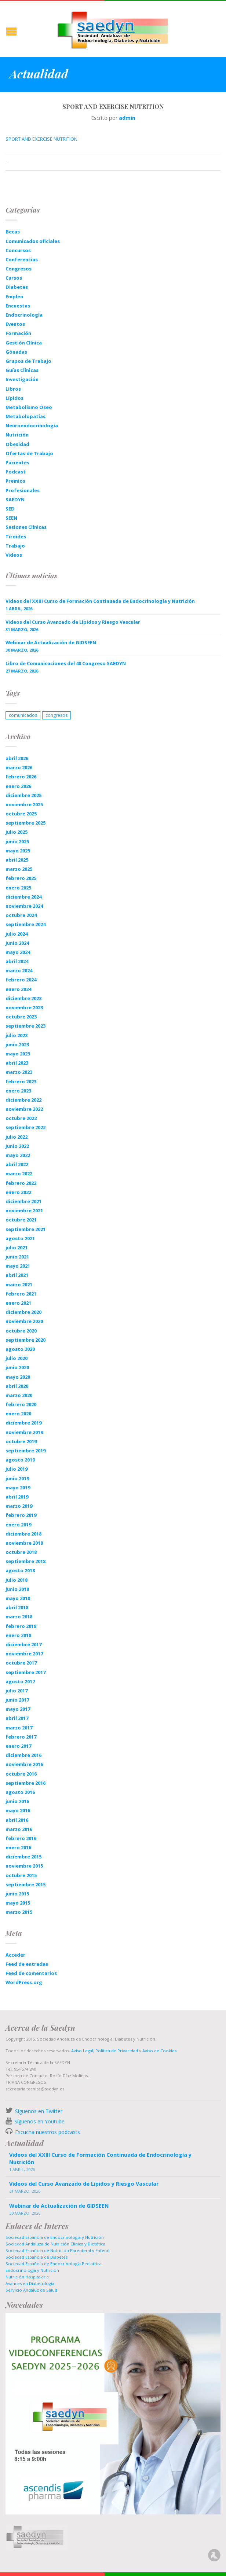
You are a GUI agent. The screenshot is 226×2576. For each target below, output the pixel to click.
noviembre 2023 (24, 1007)
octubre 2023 (21, 1016)
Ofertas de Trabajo (29, 453)
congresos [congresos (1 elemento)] (56, 715)
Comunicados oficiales (33, 241)
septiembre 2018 (25, 1561)
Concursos (18, 250)
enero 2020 (18, 1413)
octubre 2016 (21, 1773)
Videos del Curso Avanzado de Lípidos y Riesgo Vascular (73, 622)
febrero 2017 (21, 1736)
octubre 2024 (21, 915)
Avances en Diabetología (30, 2283)
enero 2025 (18, 887)
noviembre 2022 (24, 1109)
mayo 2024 (18, 952)
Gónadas (16, 352)
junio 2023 (17, 1044)
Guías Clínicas (22, 370)
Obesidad (17, 444)
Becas (13, 231)
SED (10, 508)
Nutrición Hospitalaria (27, 2277)
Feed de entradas (27, 1964)
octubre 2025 (21, 813)
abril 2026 (17, 758)
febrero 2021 (21, 1293)
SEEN (11, 518)
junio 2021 (17, 1256)
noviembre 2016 (24, 1764)
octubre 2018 (21, 1552)
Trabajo (15, 545)
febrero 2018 (21, 1626)
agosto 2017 (20, 1681)
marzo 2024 (19, 970)
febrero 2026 (21, 776)
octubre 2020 (21, 1330)
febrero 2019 (21, 1515)
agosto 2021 (20, 1238)
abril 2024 (17, 961)
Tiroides (16, 536)
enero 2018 (18, 1635)
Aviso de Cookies (159, 2050)
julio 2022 (17, 1137)
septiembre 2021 (25, 1229)
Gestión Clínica (24, 342)
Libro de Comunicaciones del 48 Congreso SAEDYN (66, 663)
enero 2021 (18, 1303)
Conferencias (22, 259)
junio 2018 (17, 1589)
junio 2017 (17, 1699)
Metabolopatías (25, 416)
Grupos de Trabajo (28, 361)
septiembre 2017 (25, 1672)
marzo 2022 (19, 1173)
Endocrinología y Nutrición (32, 2270)
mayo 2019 (18, 1487)
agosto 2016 (20, 1792)
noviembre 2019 (24, 1432)
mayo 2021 (18, 1266)
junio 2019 (17, 1478)
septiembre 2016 (25, 1783)
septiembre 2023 (25, 1025)
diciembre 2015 (23, 1856)
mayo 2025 (18, 850)
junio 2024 (17, 943)
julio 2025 (17, 832)
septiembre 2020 (25, 1340)
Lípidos (14, 398)
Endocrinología (24, 315)
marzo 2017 (19, 1727)
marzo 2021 (19, 1284)
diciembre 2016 (23, 1755)
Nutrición (17, 434)
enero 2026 (18, 786)
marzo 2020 (19, 1395)
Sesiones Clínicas (26, 527)
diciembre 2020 (23, 1312)
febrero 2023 (21, 1081)
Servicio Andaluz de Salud (31, 2290)
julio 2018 (17, 1580)
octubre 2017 (21, 1662)
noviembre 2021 (24, 1210)
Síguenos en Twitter (38, 2111)
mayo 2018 (18, 1598)
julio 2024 (17, 933)
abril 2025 (17, 859)
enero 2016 (18, 1847)
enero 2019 (18, 1524)
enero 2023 (18, 1090)
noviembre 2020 (24, 1321)
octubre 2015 (21, 1875)
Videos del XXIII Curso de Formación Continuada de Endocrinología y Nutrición (100, 601)
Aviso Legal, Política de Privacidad (104, 2050)
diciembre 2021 (23, 1201)
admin (127, 117)
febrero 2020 (21, 1404)
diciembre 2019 (23, 1422)
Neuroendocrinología (32, 425)
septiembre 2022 (25, 1127)
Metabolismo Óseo (29, 407)
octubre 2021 (21, 1219)
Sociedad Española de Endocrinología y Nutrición (55, 2237)
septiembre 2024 (25, 924)
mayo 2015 (18, 1902)
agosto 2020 (20, 1349)
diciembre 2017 (23, 1644)
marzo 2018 (19, 1616)
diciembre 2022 (23, 1100)
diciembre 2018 (23, 1533)
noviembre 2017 (24, 1653)
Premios (15, 481)
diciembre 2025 (23, 795)
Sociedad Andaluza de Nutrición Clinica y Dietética (55, 2244)
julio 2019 (17, 1469)
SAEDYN (15, 499)
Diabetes (17, 287)
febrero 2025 (21, 878)
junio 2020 (17, 1367)
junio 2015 (17, 1893)
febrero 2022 (21, 1183)
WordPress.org (24, 1982)
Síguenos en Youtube (39, 2121)
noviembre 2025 (24, 804)
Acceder (15, 1955)
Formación (18, 333)
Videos (14, 555)
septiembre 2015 (25, 1884)
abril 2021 (17, 1275)
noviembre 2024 (24, 906)
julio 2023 (17, 1035)
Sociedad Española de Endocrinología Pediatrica (54, 2263)
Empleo (14, 296)
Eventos (15, 324)
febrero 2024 (21, 979)
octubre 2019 (21, 1441)
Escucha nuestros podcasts (47, 2132)
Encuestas (18, 305)
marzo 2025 (19, 869)
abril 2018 (17, 1607)
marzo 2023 (19, 1072)
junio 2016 (17, 1801)
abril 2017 (17, 1718)
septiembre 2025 (25, 822)
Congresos (19, 268)
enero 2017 (18, 1746)
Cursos (14, 277)
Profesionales (23, 490)
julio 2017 (17, 1690)
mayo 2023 (18, 1053)
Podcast (16, 471)
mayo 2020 (18, 1377)
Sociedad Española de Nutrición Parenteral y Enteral (57, 2250)
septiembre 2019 (25, 1450)
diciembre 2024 (23, 896)
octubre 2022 (21, 1118)
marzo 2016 (19, 1829)
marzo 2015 (19, 1912)
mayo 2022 (18, 1155)
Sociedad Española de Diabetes (37, 2257)
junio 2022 (17, 1146)
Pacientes (17, 462)
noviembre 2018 (24, 1543)
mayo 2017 (18, 1709)
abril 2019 (17, 1496)
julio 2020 (17, 1358)
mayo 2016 (18, 1810)
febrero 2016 (21, 1838)
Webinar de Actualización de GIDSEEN (51, 642)
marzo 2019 (19, 1506)
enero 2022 (18, 1192)
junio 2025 (17, 841)
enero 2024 (18, 989)
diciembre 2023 (23, 998)
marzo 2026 (19, 767)
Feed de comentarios (31, 1973)
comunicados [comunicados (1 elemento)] (23, 715)
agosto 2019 (20, 1459)
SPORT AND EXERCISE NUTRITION (41, 139)
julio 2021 (17, 1247)
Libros (13, 389)
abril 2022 (17, 1164)
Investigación (22, 379)
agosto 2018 (20, 1570)
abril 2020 (17, 1386)
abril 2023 (17, 1062)
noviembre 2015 (24, 1865)
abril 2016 (17, 1820)
